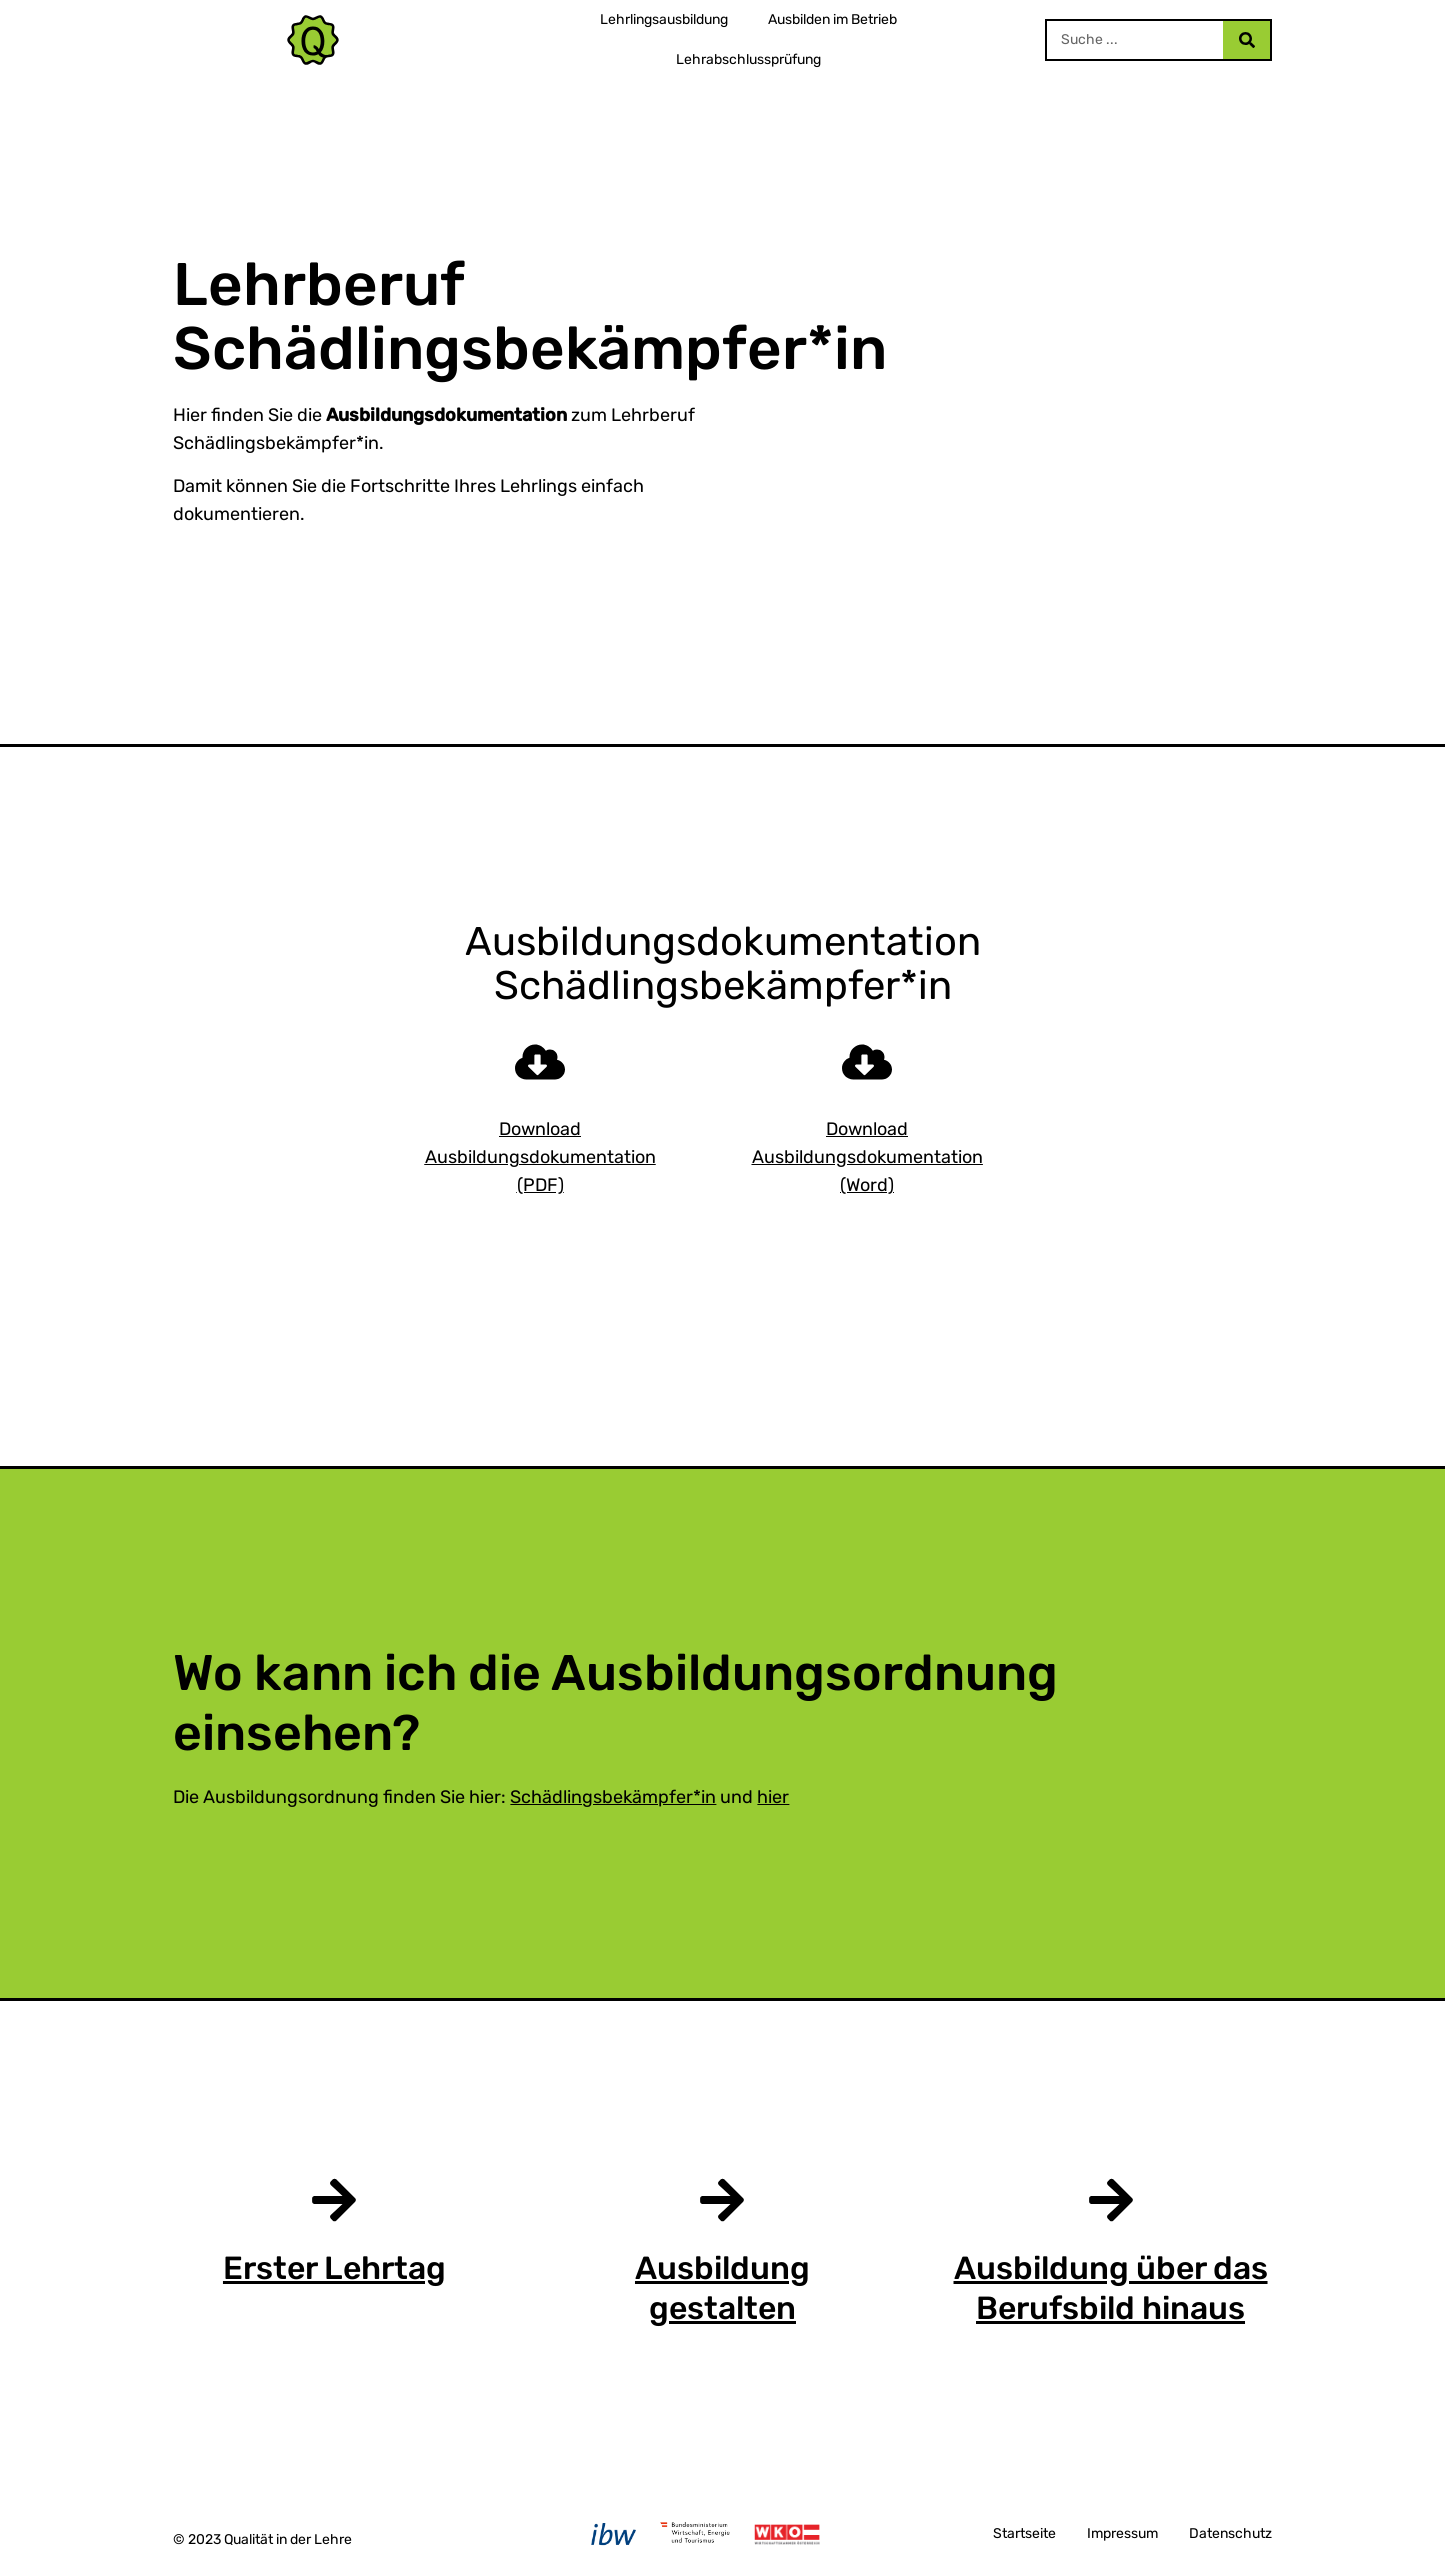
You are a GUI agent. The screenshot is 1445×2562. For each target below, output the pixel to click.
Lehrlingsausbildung (664, 19)
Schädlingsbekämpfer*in (613, 1797)
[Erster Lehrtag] (334, 2200)
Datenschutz (1230, 2533)
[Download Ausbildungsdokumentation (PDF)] (540, 1062)
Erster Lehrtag (334, 2268)
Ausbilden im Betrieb (832, 19)
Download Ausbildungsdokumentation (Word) (867, 1157)
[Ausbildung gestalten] (722, 2200)
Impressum (1122, 2533)
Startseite (1024, 2533)
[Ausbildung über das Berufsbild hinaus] (1111, 2200)
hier (773, 1797)
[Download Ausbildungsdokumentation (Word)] (867, 1062)
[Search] (1246, 40)
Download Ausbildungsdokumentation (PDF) (540, 1157)
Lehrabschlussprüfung (748, 59)
